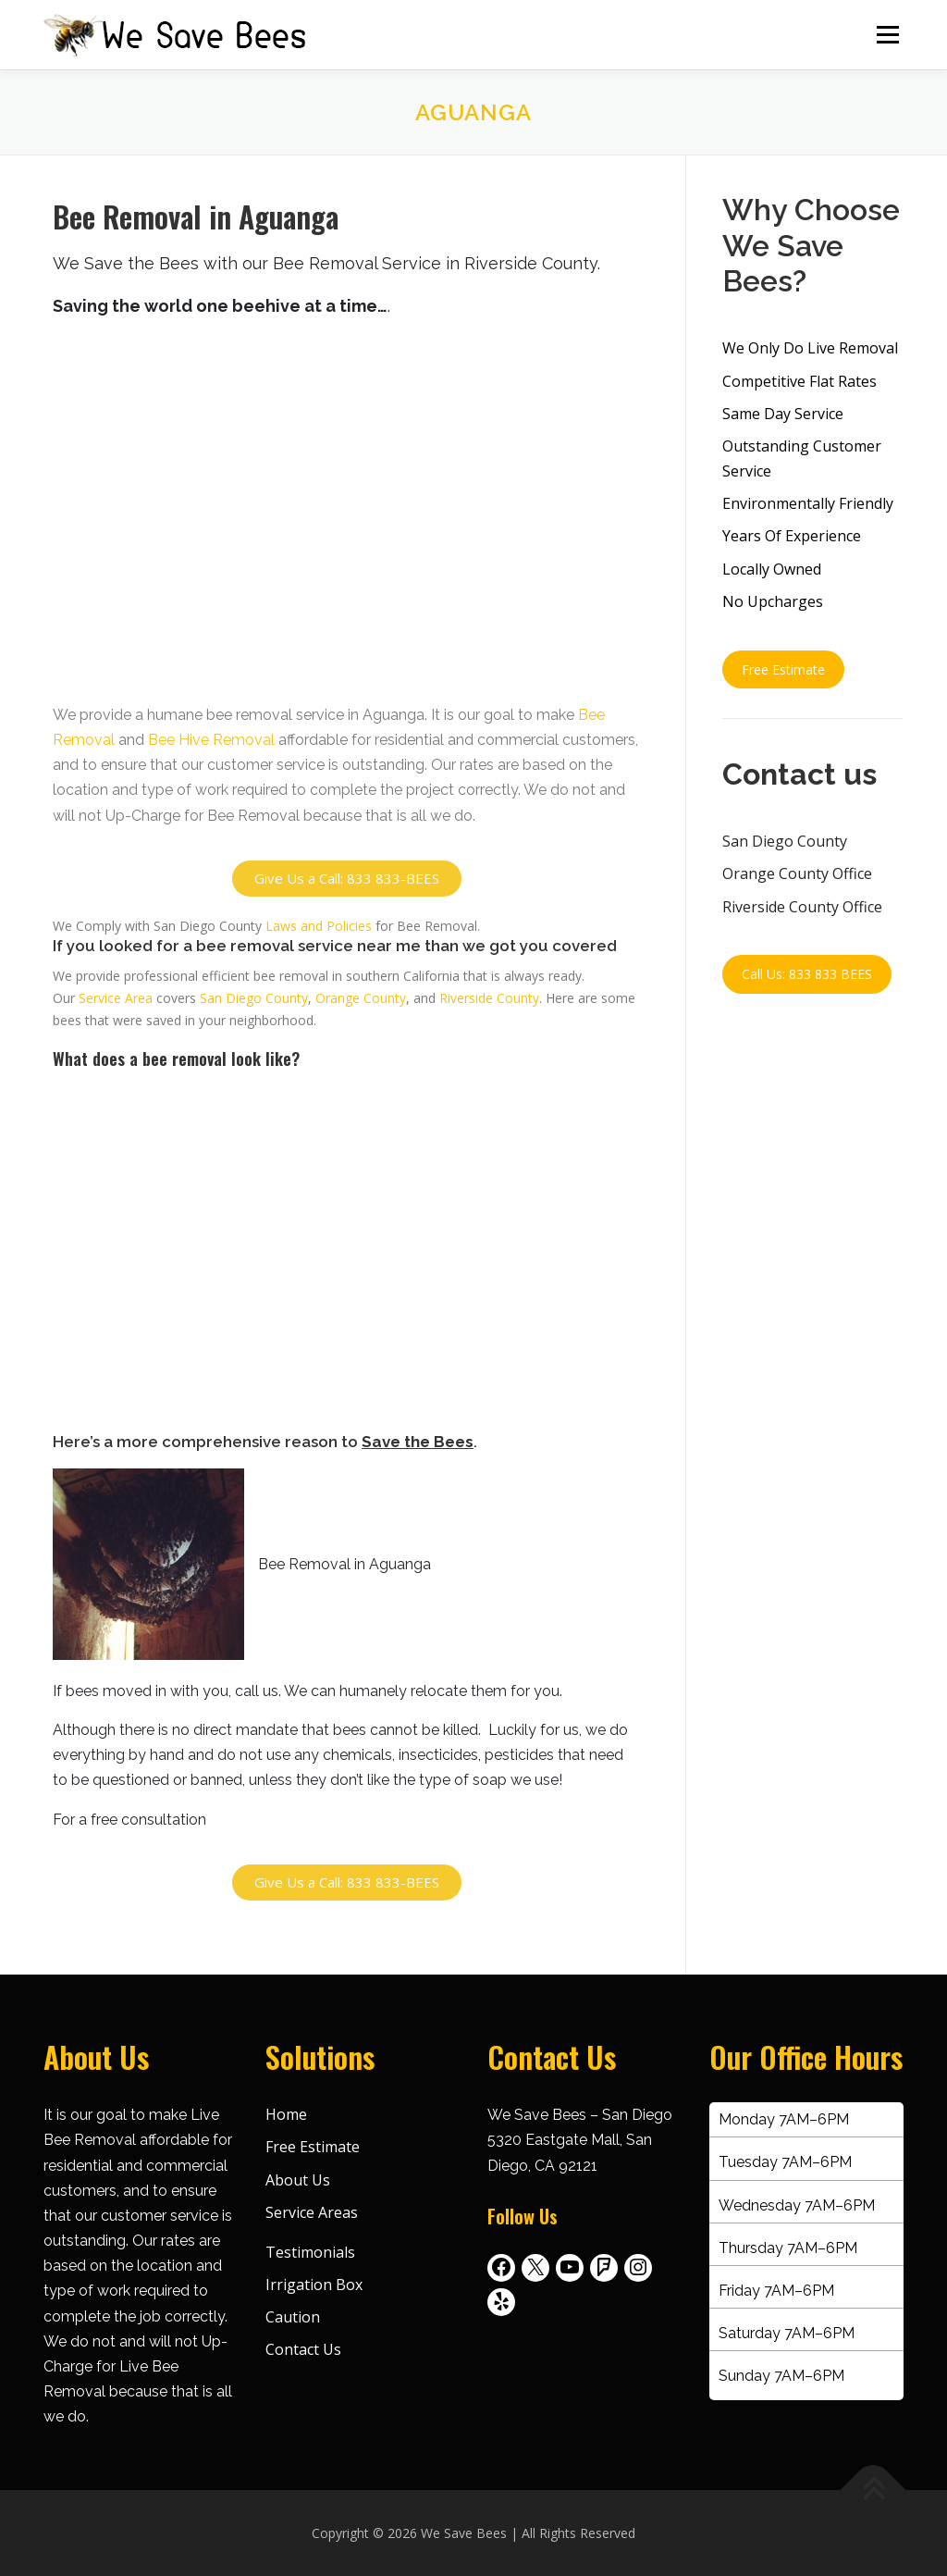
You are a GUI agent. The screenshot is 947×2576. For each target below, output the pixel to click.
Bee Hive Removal (211, 740)
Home (286, 2114)
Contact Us (303, 2349)
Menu (887, 34)
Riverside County (489, 998)
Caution (292, 2317)
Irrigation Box (314, 2284)
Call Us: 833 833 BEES (807, 975)
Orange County (360, 998)
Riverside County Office (802, 907)
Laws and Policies (318, 926)
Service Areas (311, 2212)
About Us (297, 2180)
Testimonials (310, 2252)
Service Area (116, 998)
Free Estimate (783, 669)
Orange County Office (797, 873)
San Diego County (254, 998)
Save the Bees (418, 1441)
